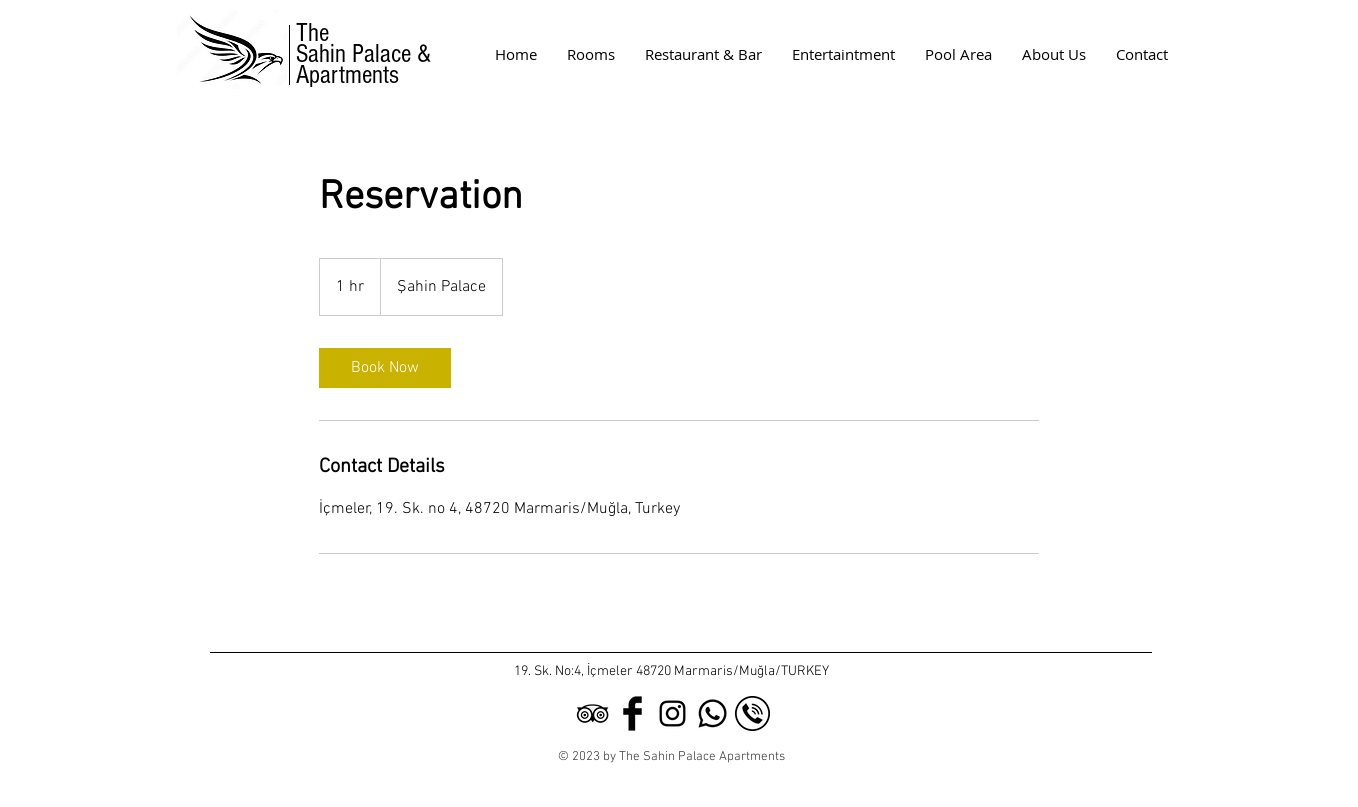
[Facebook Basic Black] (632, 713)
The (312, 33)
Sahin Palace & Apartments (366, 64)
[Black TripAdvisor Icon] (592, 713)
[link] (385, 368)
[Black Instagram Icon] (672, 713)
